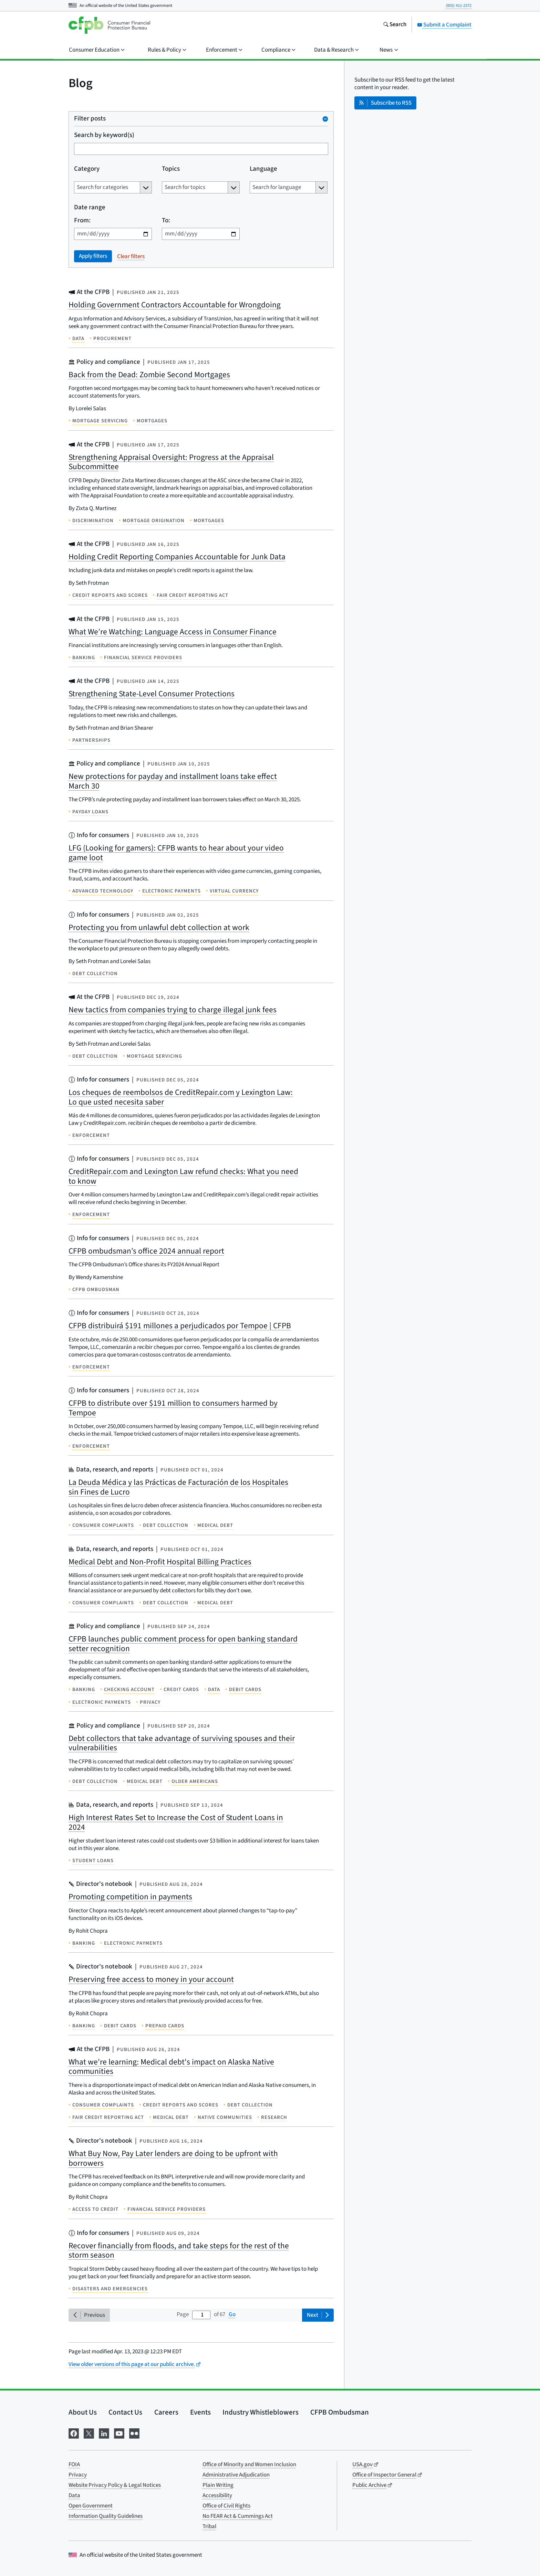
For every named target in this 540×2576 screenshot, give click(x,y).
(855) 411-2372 (458, 5)
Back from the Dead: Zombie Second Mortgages (149, 374)
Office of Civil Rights (226, 2506)
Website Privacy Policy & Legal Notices (115, 2485)
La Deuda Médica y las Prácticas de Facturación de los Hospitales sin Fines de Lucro (178, 1487)
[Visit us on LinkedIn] (104, 2433)
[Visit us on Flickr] (134, 2433)
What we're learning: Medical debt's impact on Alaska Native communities (171, 2066)
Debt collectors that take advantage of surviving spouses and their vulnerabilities (182, 1743)
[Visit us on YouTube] (119, 2433)
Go (232, 2314)
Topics (171, 169)
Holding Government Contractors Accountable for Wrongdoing (175, 304)
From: (82, 221)
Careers (166, 2412)
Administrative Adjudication (236, 2475)
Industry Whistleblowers (260, 2412)
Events (200, 2412)
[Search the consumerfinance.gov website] (394, 25)
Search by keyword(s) (104, 135)
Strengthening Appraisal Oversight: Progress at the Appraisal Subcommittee (171, 462)
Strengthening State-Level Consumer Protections (152, 693)
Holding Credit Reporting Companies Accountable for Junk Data (177, 556)
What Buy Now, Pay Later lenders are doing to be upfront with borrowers (173, 2158)
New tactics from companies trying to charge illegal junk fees (173, 1009)
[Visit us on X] (89, 2433)
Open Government (91, 2506)
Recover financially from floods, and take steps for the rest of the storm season (179, 2250)
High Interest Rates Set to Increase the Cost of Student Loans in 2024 (176, 1822)
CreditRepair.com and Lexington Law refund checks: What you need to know (183, 1176)
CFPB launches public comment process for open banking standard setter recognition (183, 1643)
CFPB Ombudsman (339, 2412)
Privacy (78, 2475)
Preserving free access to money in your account (151, 1979)
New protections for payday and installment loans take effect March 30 (173, 781)
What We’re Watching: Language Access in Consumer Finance (173, 631)
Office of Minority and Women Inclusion (249, 2464)
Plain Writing (217, 2485)
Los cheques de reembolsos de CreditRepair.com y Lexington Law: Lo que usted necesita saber (181, 1097)
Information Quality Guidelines (106, 2516)
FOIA (74, 2464)
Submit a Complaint (444, 25)
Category (87, 169)
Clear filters (131, 256)
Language (263, 169)
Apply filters (93, 256)
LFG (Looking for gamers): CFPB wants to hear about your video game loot (176, 852)
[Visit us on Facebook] (74, 2433)
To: (166, 221)
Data (74, 2495)
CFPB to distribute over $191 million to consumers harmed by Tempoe (173, 1407)
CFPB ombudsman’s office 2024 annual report (146, 1251)
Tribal (209, 2526)
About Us (83, 2412)
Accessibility (217, 2495)
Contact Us (125, 2412)
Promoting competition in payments (130, 1896)
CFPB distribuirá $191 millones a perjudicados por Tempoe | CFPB (180, 1325)
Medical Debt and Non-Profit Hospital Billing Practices (160, 1561)
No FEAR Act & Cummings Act (237, 2516)
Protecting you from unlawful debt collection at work (159, 927)
